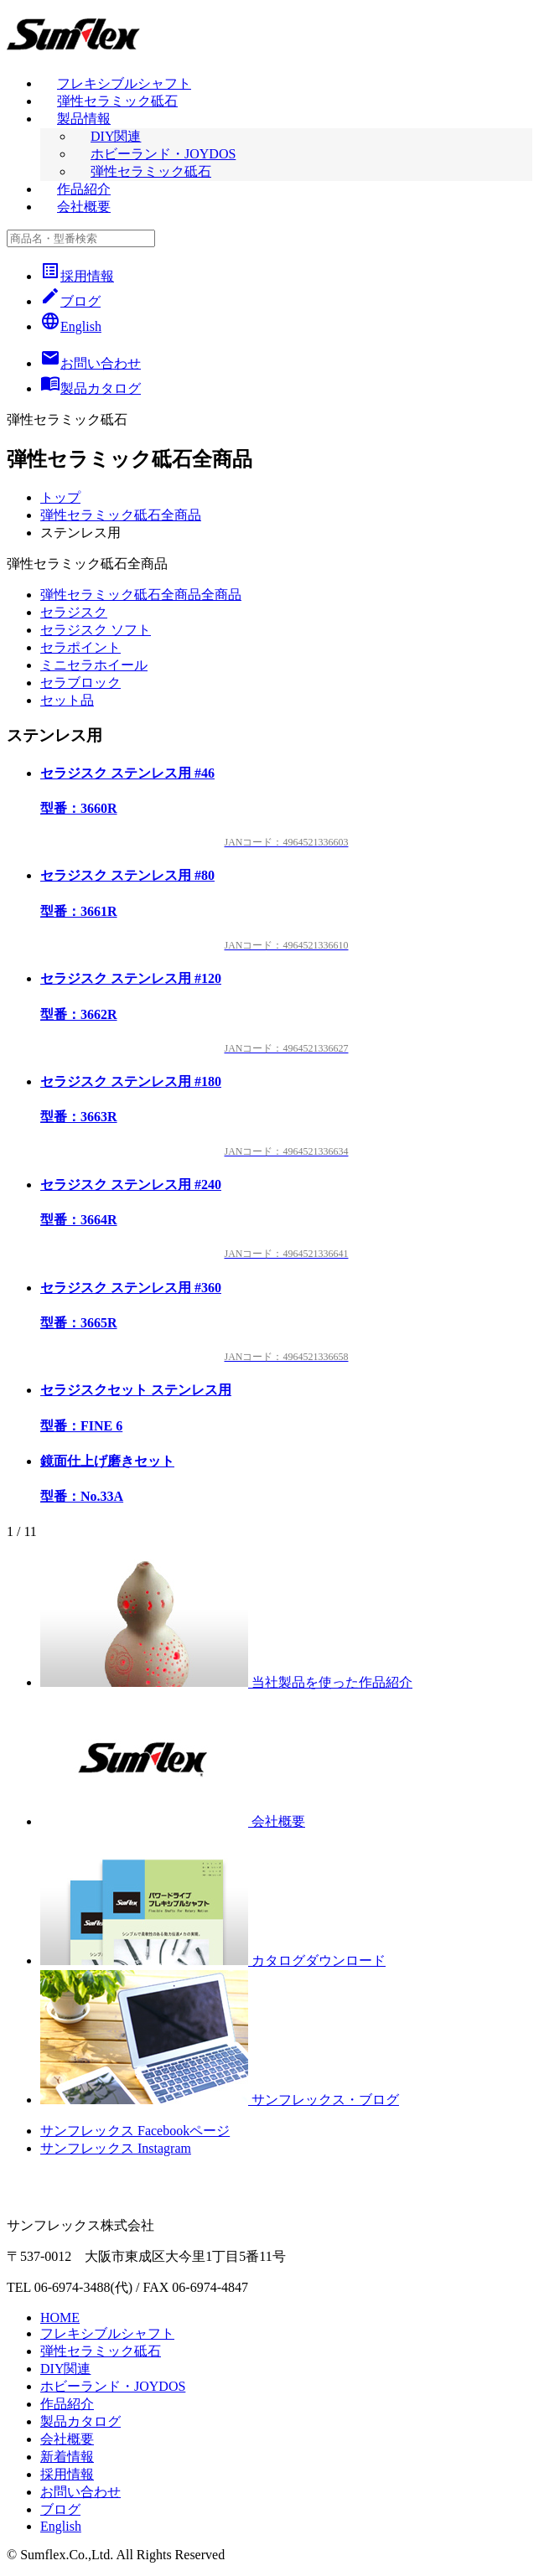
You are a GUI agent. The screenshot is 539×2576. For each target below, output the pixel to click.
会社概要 (84, 206)
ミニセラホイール (94, 665)
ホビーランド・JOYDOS (163, 154)
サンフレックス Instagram (115, 2148)
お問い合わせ (80, 2492)
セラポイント (80, 647)
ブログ (70, 301)
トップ (60, 497)
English (70, 326)
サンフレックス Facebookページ (135, 2130)
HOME (60, 2317)
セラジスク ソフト (95, 630)
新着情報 (67, 2456)
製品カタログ (80, 2421)
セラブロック (80, 682)
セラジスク (73, 612)
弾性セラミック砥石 (117, 101)
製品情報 (84, 118)
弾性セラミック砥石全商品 (120, 515)
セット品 (67, 700)
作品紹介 (84, 189)
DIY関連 (116, 136)
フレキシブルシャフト (124, 83)
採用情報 (77, 276)
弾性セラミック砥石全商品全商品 (140, 594)
